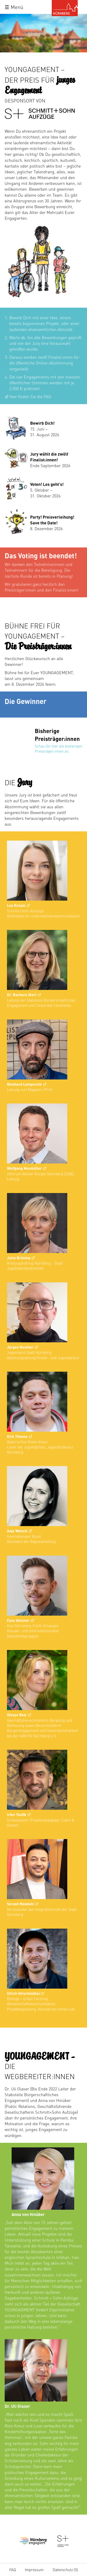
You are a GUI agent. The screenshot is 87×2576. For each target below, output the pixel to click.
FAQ (12, 2569)
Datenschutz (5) (65, 2569)
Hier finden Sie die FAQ (29, 396)
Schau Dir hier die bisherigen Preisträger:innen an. (58, 748)
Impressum (34, 2569)
